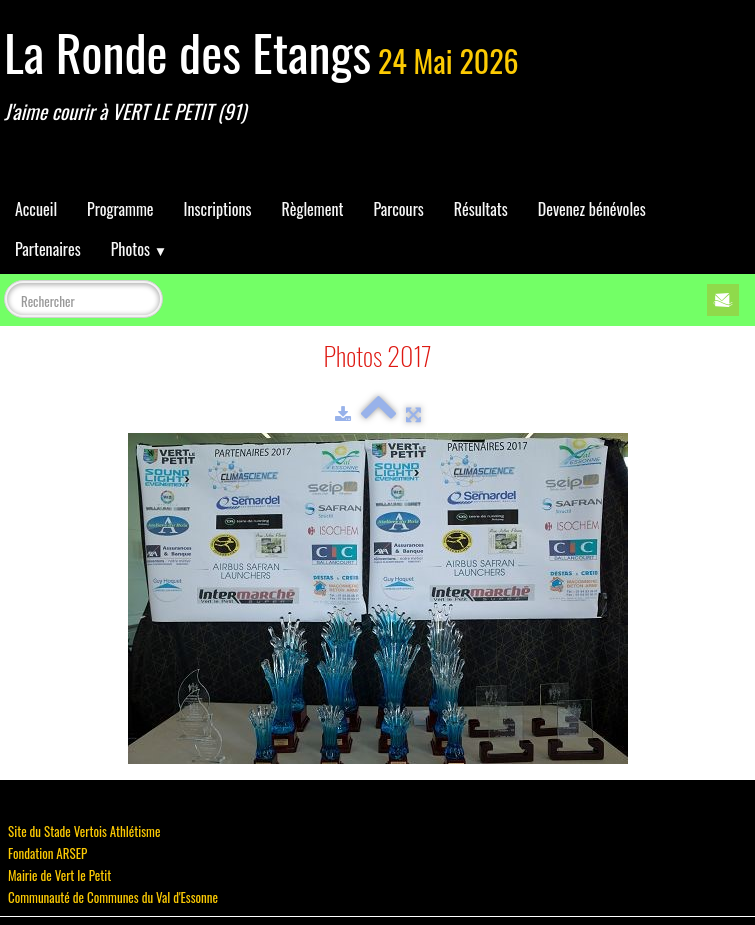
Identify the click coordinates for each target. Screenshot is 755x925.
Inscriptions (218, 209)
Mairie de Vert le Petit (59, 875)
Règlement (312, 209)
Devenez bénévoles (592, 209)
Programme (120, 209)
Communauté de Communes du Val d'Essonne (113, 897)
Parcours (398, 209)
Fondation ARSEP (47, 853)
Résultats (481, 209)
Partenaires (48, 249)
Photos (139, 249)
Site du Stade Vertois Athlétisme (84, 831)
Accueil (36, 209)
